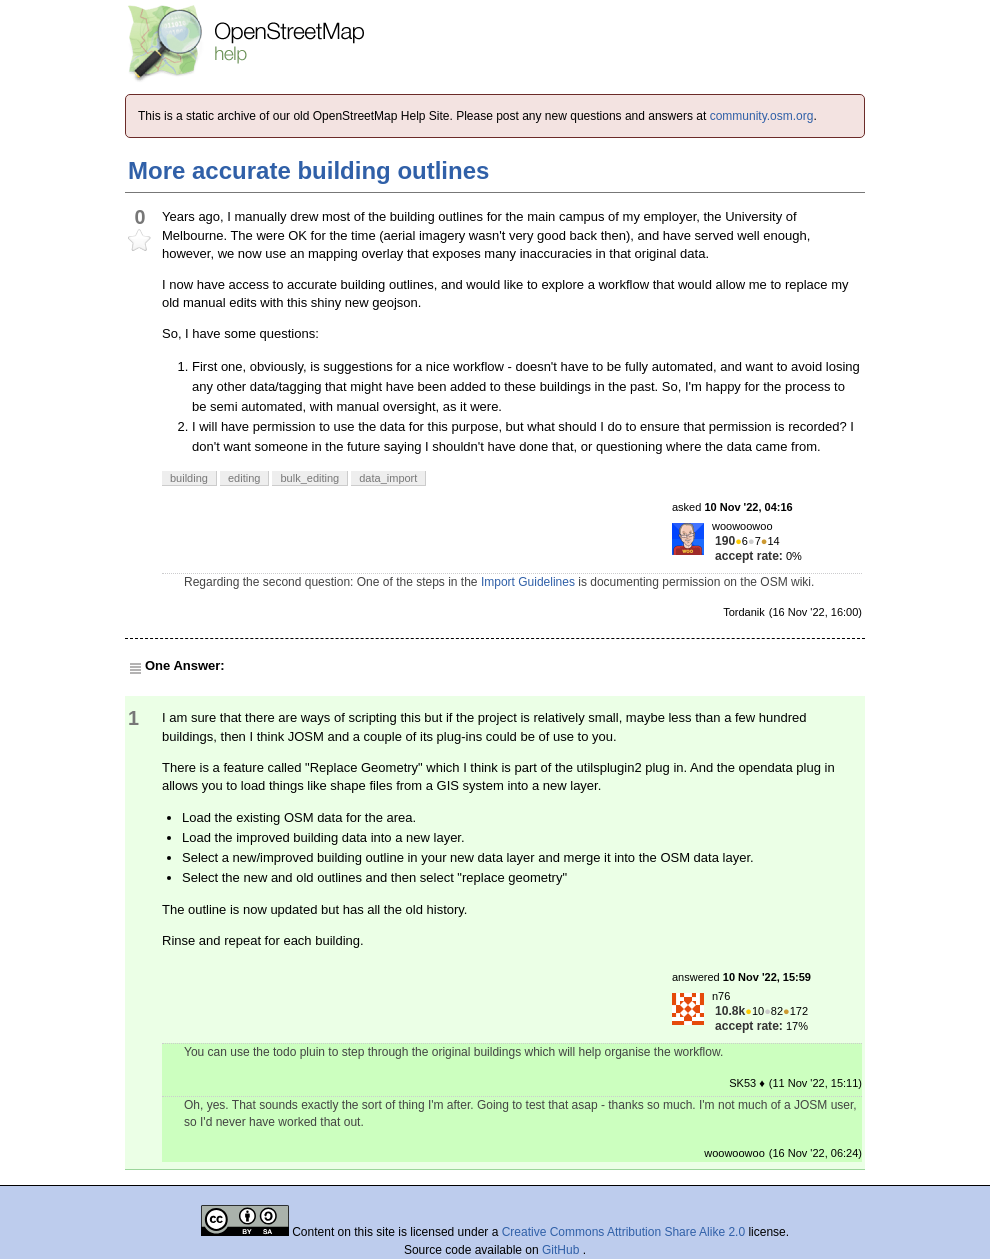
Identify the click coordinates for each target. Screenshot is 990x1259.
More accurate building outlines (308, 170)
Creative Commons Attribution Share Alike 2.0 (623, 1232)
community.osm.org (762, 116)
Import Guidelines (528, 582)
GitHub (562, 1250)
